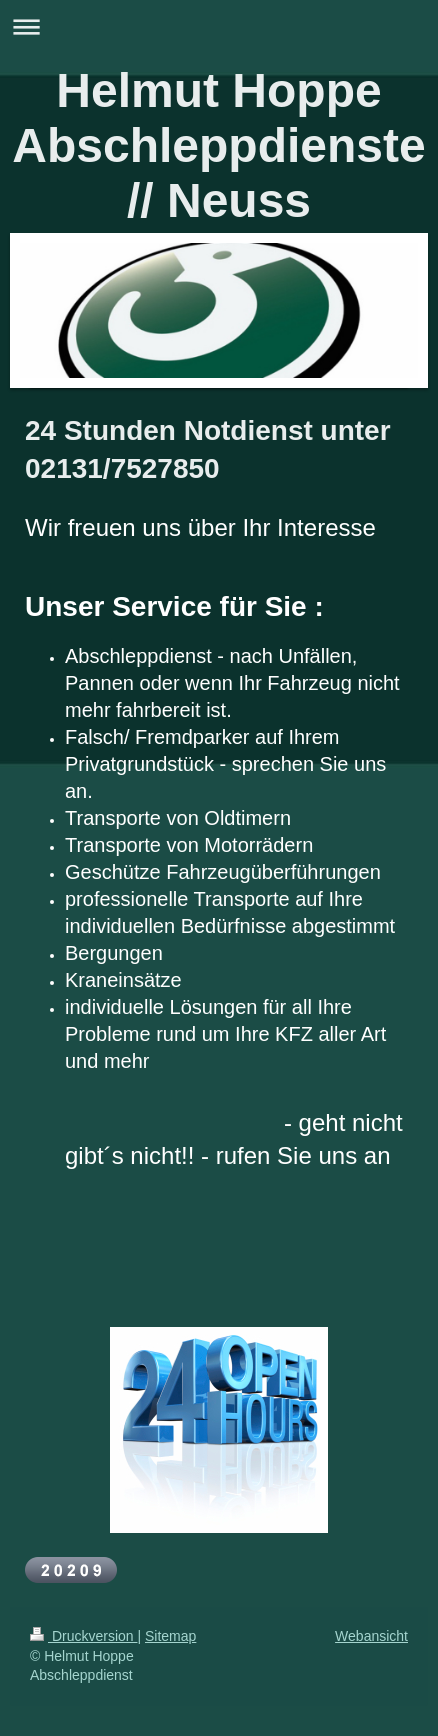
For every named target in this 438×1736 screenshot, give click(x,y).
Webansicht (371, 1636)
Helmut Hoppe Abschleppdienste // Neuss (218, 145)
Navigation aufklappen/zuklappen (219, 26)
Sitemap (170, 1636)
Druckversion (83, 1636)
